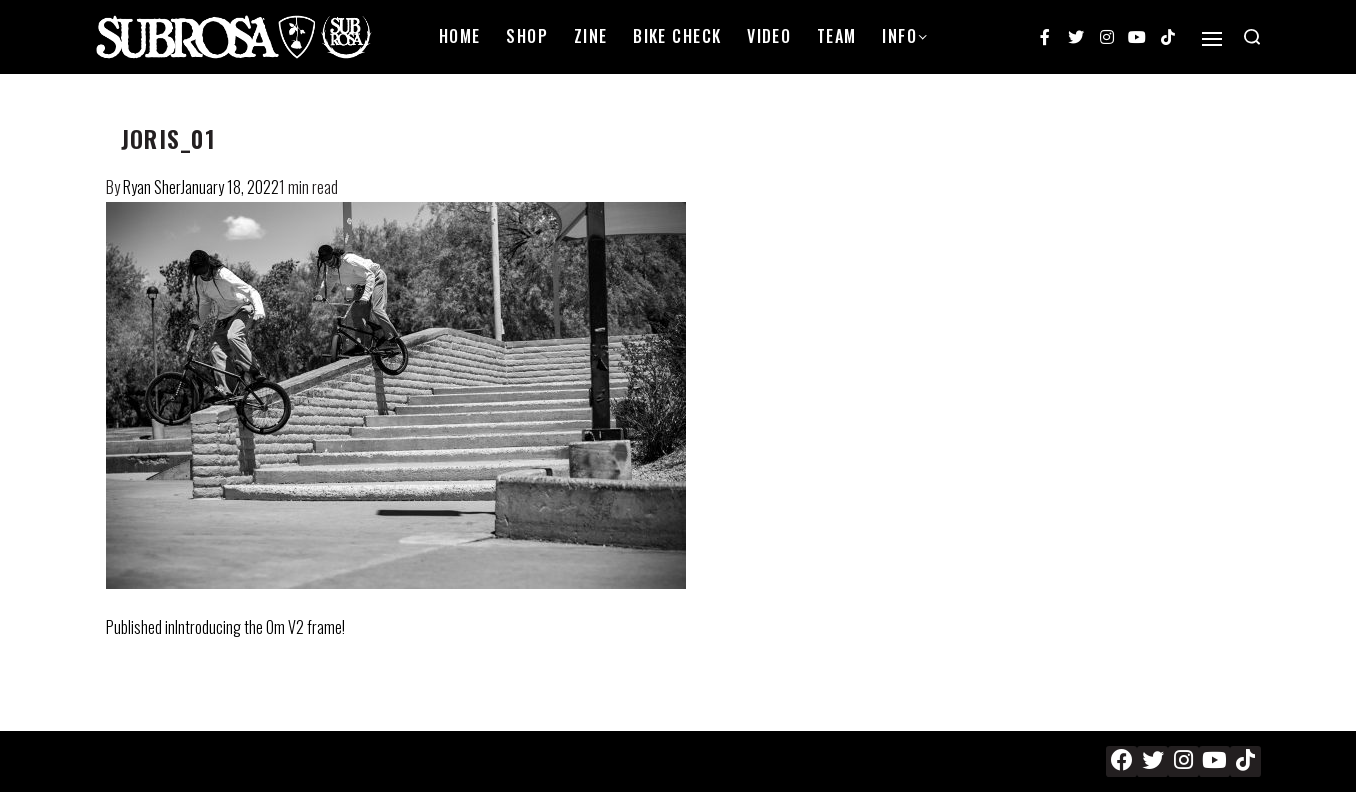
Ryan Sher (152, 187)
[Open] (1212, 39)
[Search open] (1252, 37)
